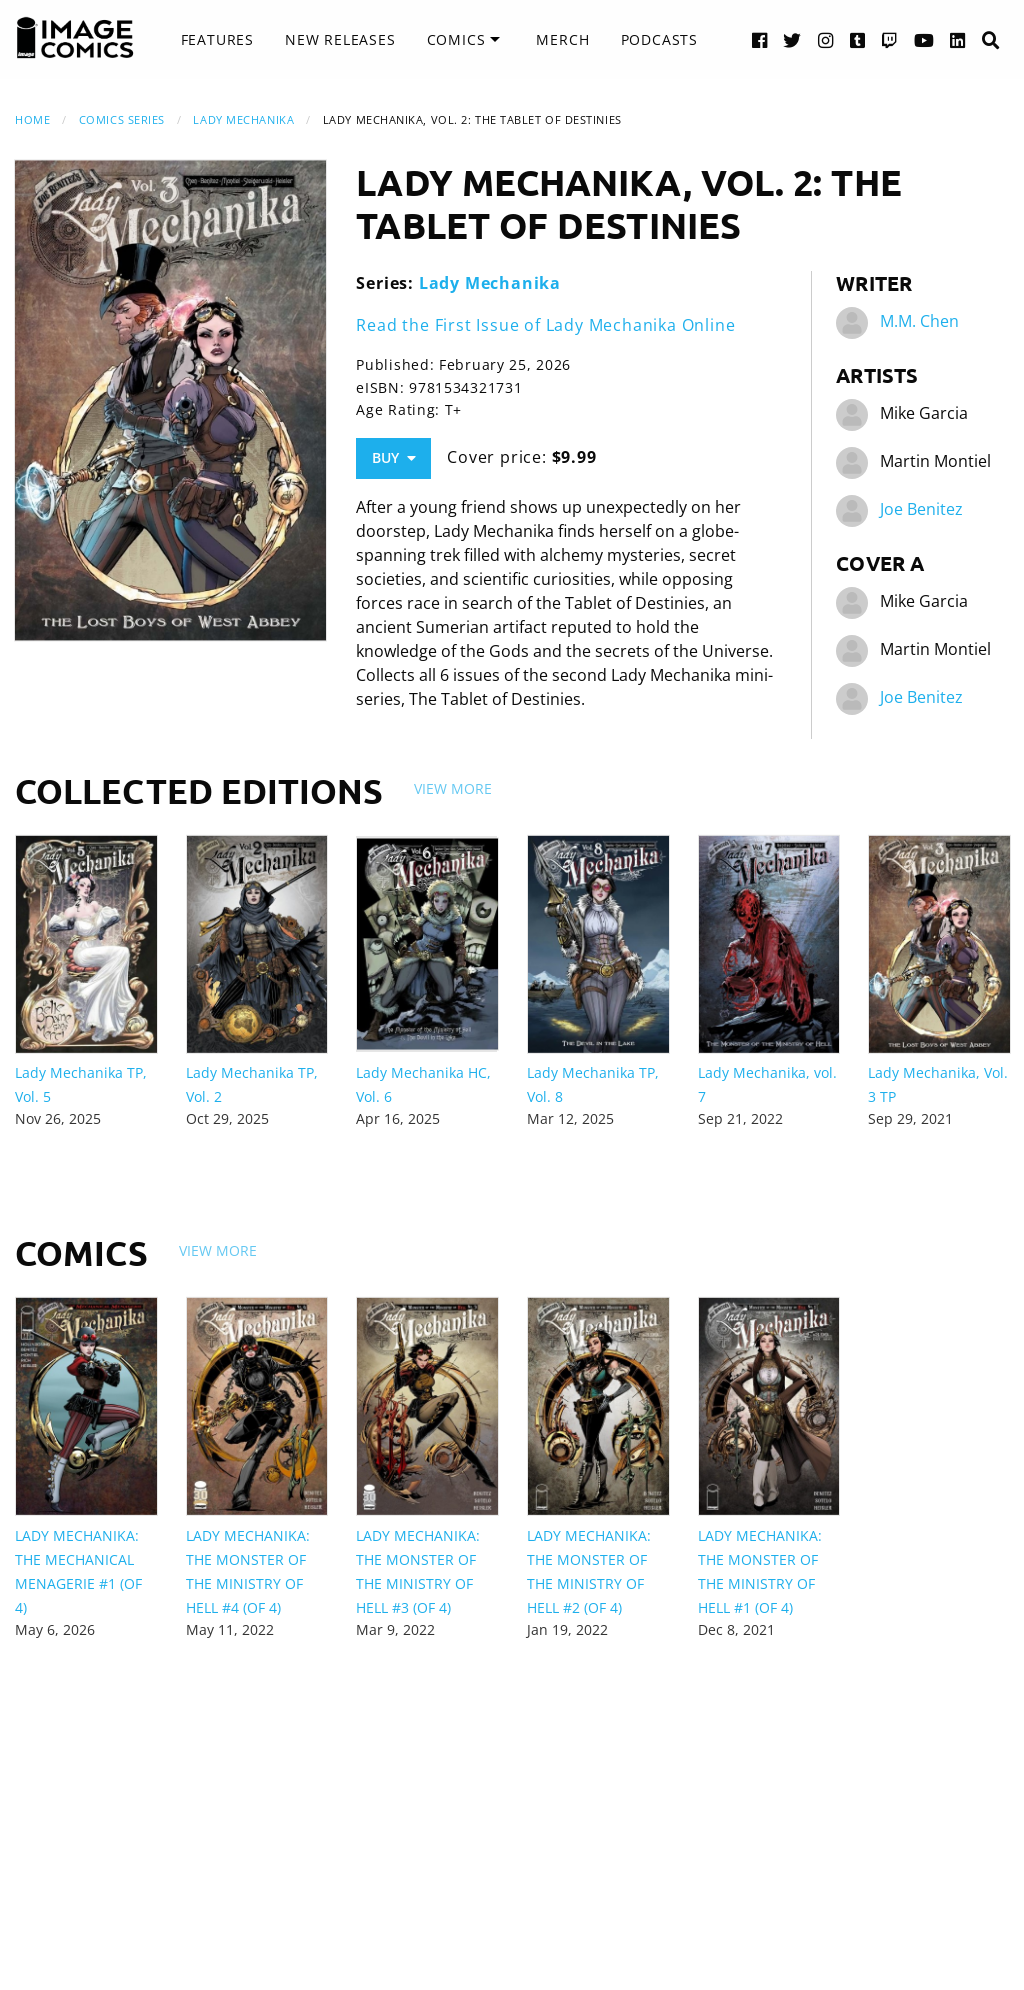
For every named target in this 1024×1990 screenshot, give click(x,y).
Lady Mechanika (243, 119)
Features (217, 39)
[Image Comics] (75, 38)
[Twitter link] (792, 39)
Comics (456, 39)
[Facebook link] (760, 39)
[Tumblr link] (858, 39)
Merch (562, 39)
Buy (394, 457)
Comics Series (122, 119)
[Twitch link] (890, 39)
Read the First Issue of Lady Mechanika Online (545, 325)
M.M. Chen (919, 322)
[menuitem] (217, 40)
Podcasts (659, 39)
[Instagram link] (826, 39)
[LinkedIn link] (958, 39)
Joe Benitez (921, 510)
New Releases (340, 39)
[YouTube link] (924, 39)
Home (32, 119)
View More (453, 788)
